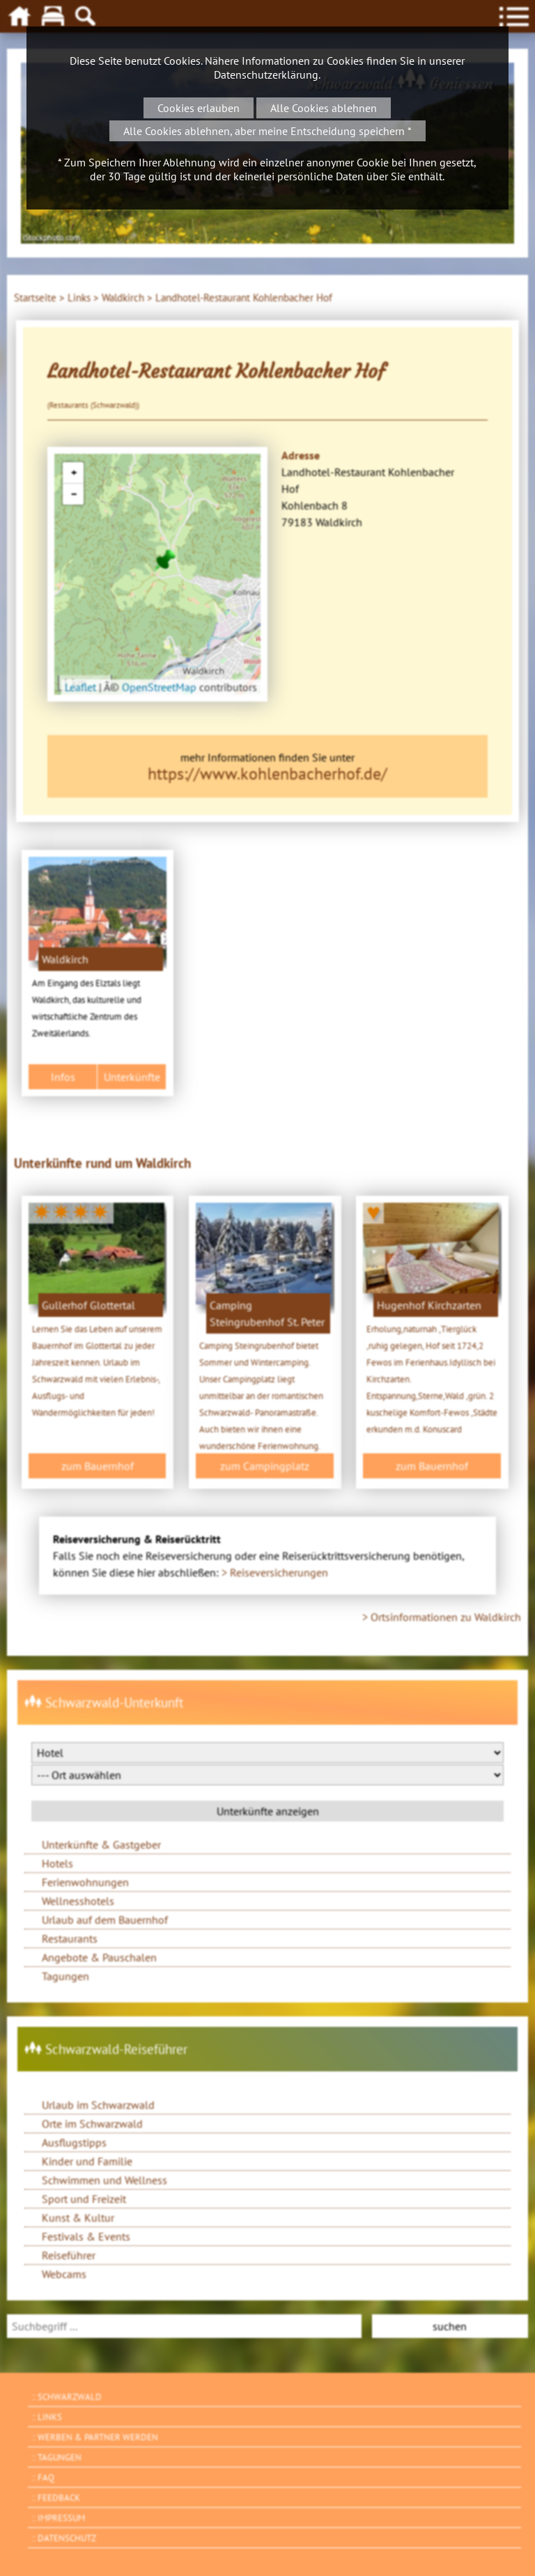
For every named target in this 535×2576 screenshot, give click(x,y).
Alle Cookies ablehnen (323, 108)
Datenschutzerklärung (266, 74)
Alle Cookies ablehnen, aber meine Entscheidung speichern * (267, 131)
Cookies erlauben (198, 108)
